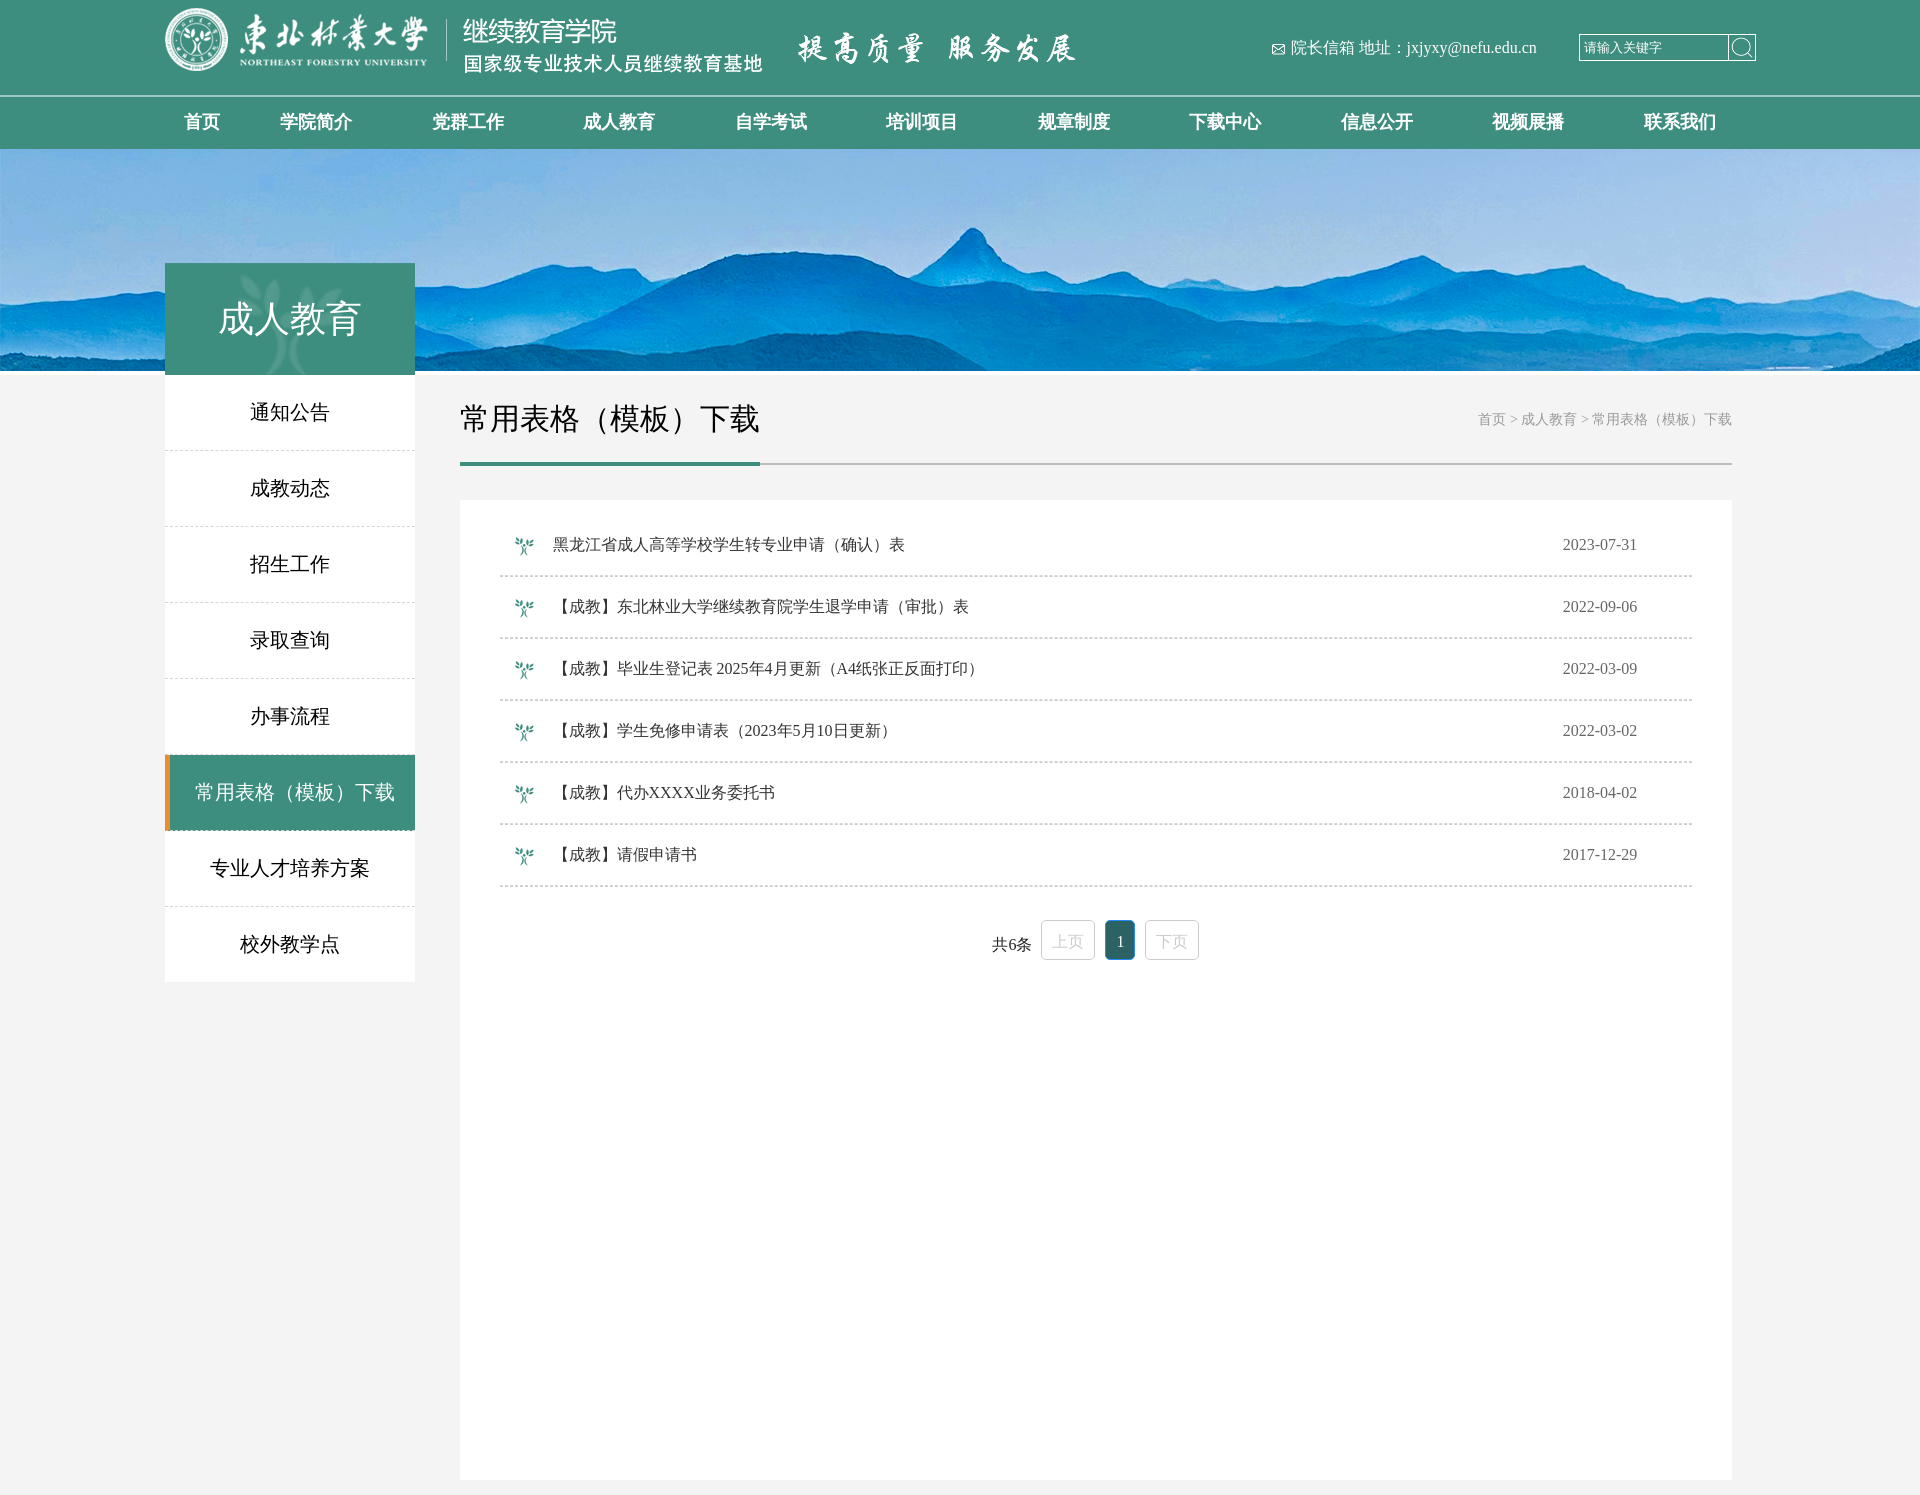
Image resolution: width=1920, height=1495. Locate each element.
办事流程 (290, 716)
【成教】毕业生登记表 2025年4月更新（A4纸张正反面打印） (769, 668)
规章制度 (1074, 122)
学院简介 (316, 122)
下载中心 (1225, 122)
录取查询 (290, 640)
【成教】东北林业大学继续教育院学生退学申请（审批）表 (761, 606)
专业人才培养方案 (290, 868)
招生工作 (290, 564)
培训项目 (922, 122)
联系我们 (1680, 122)
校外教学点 (290, 944)
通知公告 (290, 412)
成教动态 (290, 488)
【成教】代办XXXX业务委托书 (664, 792)
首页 (202, 122)
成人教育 (619, 122)
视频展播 (1528, 122)
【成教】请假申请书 (625, 854)
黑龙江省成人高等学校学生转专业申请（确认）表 (729, 544)
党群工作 (468, 122)
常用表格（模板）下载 (295, 792)
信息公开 (1377, 122)
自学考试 (771, 122)
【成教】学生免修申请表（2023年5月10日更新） (725, 730)
